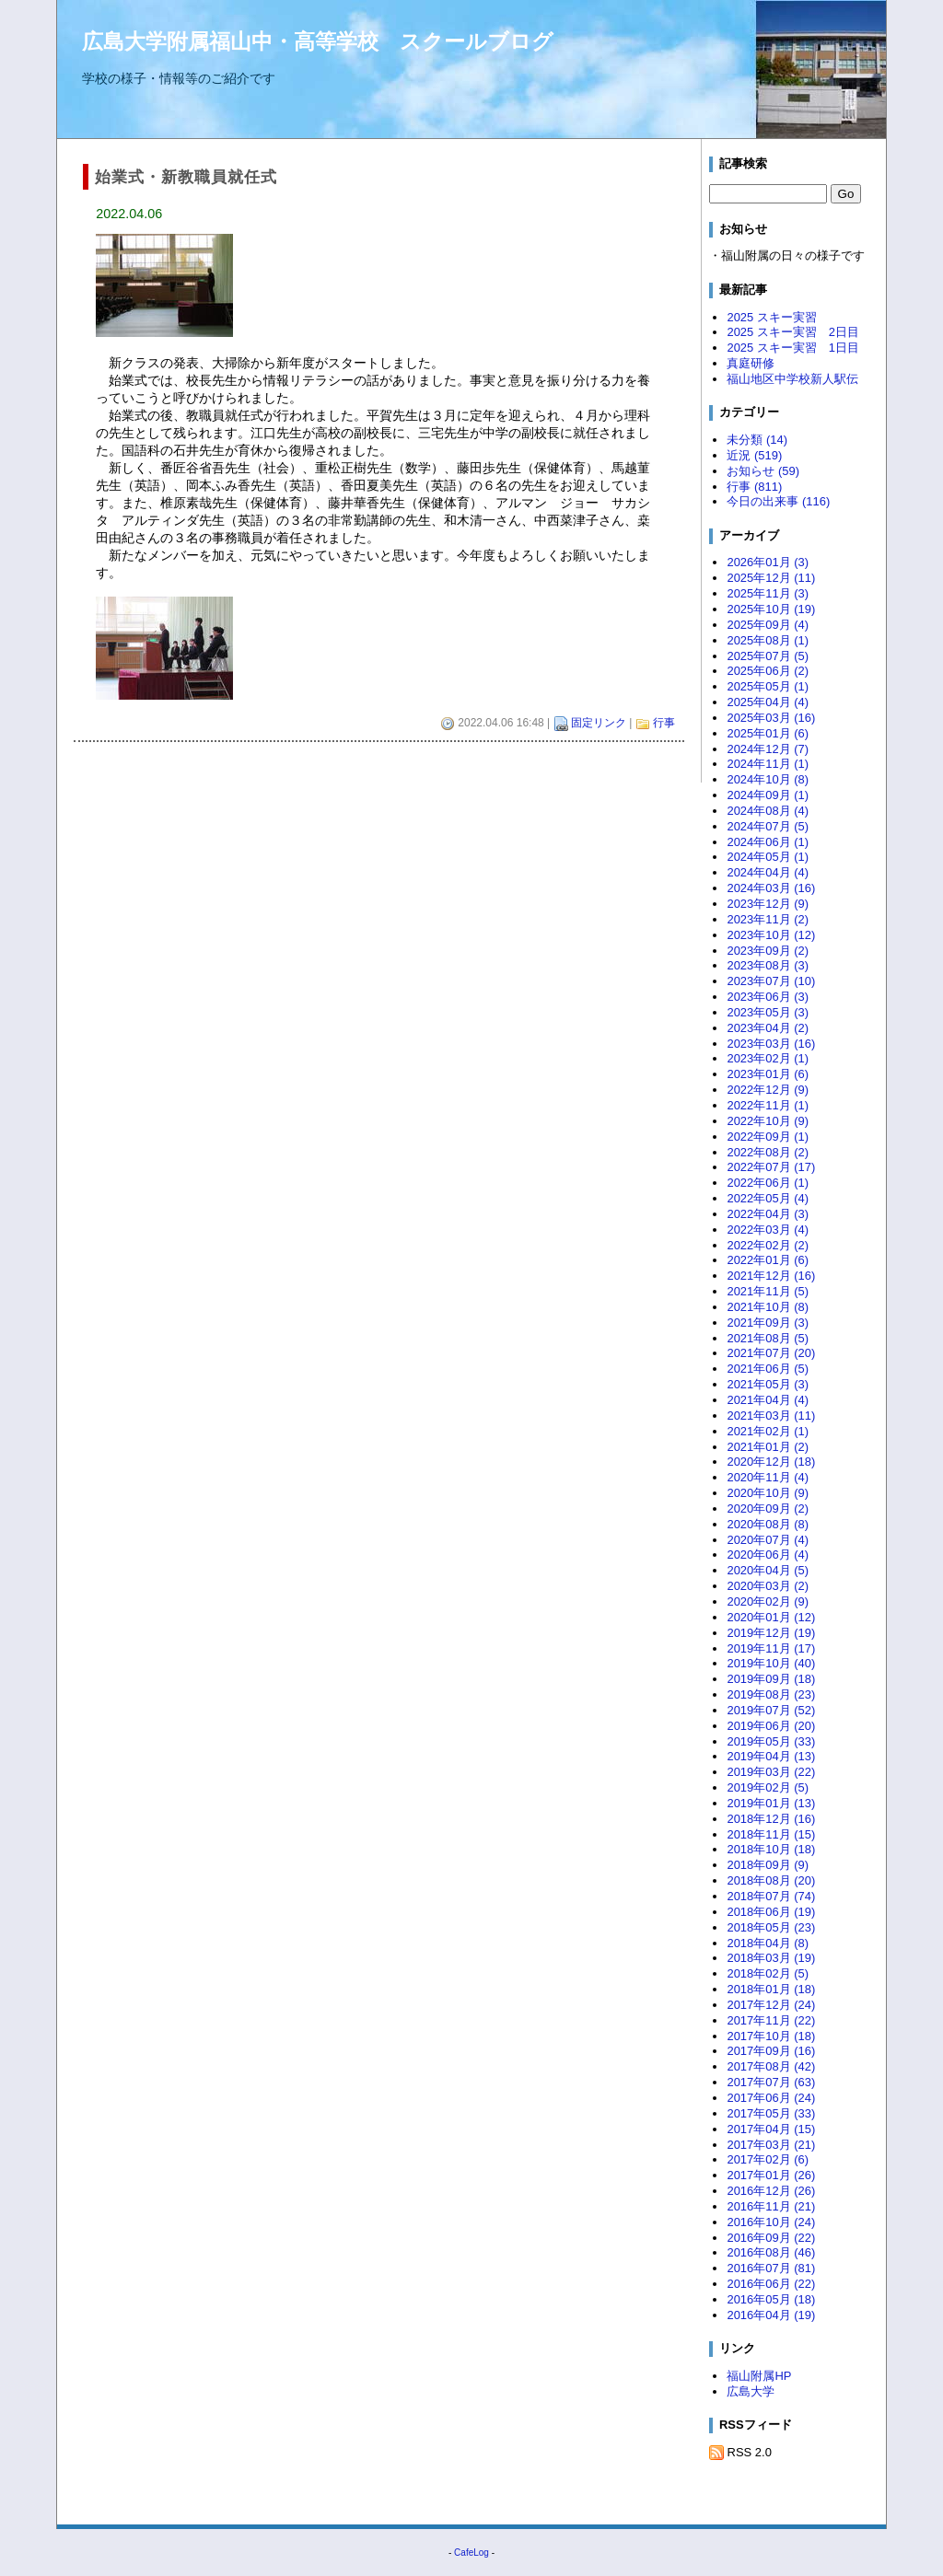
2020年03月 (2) (768, 1586)
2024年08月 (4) (768, 811)
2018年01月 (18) (771, 1989)
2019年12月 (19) (771, 1633)
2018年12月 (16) (771, 1819)
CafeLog (471, 2552)
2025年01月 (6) (768, 733)
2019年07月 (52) (771, 1710)
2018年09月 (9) (768, 1865)
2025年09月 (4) (768, 625)
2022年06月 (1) (768, 1182)
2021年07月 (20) (771, 1353)
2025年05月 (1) (768, 686)
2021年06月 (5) (768, 1368)
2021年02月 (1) (768, 1431)
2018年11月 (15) (771, 1834)
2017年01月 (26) (771, 2175)
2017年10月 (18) (771, 2036)
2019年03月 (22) (771, 1772)
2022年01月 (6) (768, 1260)
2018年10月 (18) (771, 1849)
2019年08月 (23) (771, 1694)
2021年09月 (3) (768, 1322)
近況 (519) (754, 455)
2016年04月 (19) (771, 2315)
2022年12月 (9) (768, 1090)
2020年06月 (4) (768, 1554)
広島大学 (750, 2391)
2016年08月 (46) (771, 2252)
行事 (664, 722)
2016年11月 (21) (771, 2206)
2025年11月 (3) (768, 593)
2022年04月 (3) (768, 1214)
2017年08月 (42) (771, 2066)
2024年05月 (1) (768, 857)
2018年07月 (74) (771, 1896)
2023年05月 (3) (768, 1012)
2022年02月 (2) (768, 1245)
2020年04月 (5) (768, 1570)
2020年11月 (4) (768, 1477)
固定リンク (598, 722)
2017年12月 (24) (771, 2005)
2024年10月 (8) (768, 779)
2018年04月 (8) (768, 1943)
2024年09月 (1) (768, 795)
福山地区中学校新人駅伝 (792, 379)
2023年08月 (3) (768, 965)
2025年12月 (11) (771, 578)
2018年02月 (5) (768, 1973)
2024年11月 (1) (768, 764)
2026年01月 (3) (768, 562)
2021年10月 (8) (768, 1307)
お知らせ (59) (763, 471)
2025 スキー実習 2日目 (793, 332)
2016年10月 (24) (771, 2222)
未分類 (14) (757, 440)
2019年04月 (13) (771, 1756)
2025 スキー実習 (777, 317)
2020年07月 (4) (768, 1540)
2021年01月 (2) (768, 1447)
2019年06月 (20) (771, 1726)
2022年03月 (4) (768, 1229)
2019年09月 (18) (771, 1679)
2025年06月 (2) (768, 671)
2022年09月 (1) (768, 1136)
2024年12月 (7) (768, 749)
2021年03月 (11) (771, 1415)
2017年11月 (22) (771, 2020)
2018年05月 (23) (771, 1927)
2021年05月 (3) (768, 1384)
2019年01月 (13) (771, 1803)
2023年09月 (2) (768, 950)
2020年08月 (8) (768, 1524)
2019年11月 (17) (771, 1648)
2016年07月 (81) (771, 2268)
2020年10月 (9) (768, 1493)
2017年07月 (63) (771, 2082)
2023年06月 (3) (768, 997)
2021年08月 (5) (768, 1338)
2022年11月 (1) (768, 1105)
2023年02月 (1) (768, 1058)
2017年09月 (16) (771, 2051)
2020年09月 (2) (768, 1508)
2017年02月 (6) (768, 2159)
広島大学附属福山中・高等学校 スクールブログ (317, 41)
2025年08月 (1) (768, 640)
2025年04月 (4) (768, 702)
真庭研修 (750, 363)
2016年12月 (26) (771, 2191)
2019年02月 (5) (768, 1787)
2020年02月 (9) (768, 1601)
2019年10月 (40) (771, 1663)
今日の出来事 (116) (778, 501)
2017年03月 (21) (771, 2145)
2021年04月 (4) (768, 1400)
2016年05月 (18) (771, 2299)
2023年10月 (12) (771, 935)
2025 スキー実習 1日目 (793, 347)
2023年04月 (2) (768, 1028)
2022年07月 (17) (771, 1167)
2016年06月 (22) (771, 2284)
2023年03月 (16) (771, 1043)
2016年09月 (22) (771, 2238)
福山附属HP (759, 2376)
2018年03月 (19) (771, 1958)
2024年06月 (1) (768, 842)
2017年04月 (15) (771, 2129)
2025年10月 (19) (771, 609)
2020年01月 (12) (771, 1617)
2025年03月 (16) (771, 718)
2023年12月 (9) (768, 904)
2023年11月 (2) (768, 919)
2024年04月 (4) (768, 872)
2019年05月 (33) (771, 1741)
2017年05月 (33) (771, 2113)
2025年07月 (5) (768, 656)
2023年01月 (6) (768, 1074)
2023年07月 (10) (771, 981)
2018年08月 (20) (771, 1880)
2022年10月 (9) (768, 1121)
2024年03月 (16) (771, 888)
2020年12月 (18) (771, 1461)
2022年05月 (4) (768, 1198)
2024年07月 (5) (768, 826)
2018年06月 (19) (771, 1912)
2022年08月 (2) (768, 1152)
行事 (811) (754, 486)
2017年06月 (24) (771, 2098)
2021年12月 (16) (771, 1275)
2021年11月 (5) (768, 1291)
